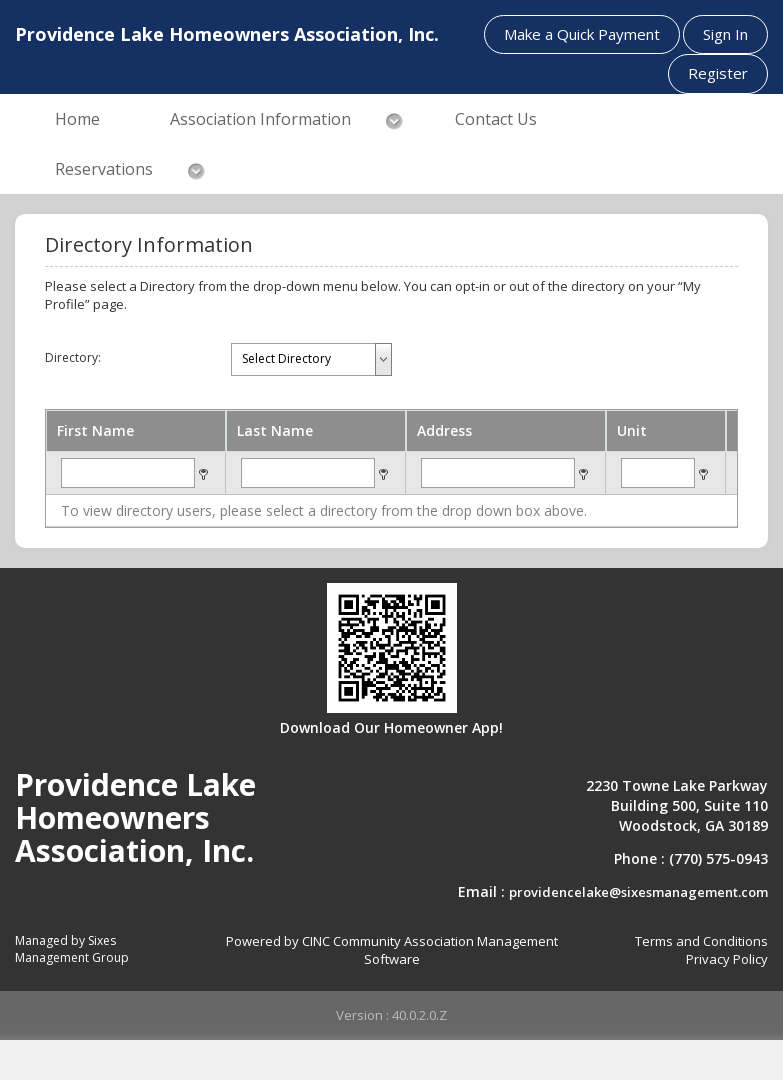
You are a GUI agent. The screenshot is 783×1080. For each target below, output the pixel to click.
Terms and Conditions (701, 941)
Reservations (104, 169)
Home (77, 119)
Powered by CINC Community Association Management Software (392, 950)
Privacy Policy (727, 959)
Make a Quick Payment (582, 34)
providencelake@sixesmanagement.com (638, 892)
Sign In (725, 34)
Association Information (260, 119)
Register (718, 73)
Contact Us (496, 119)
